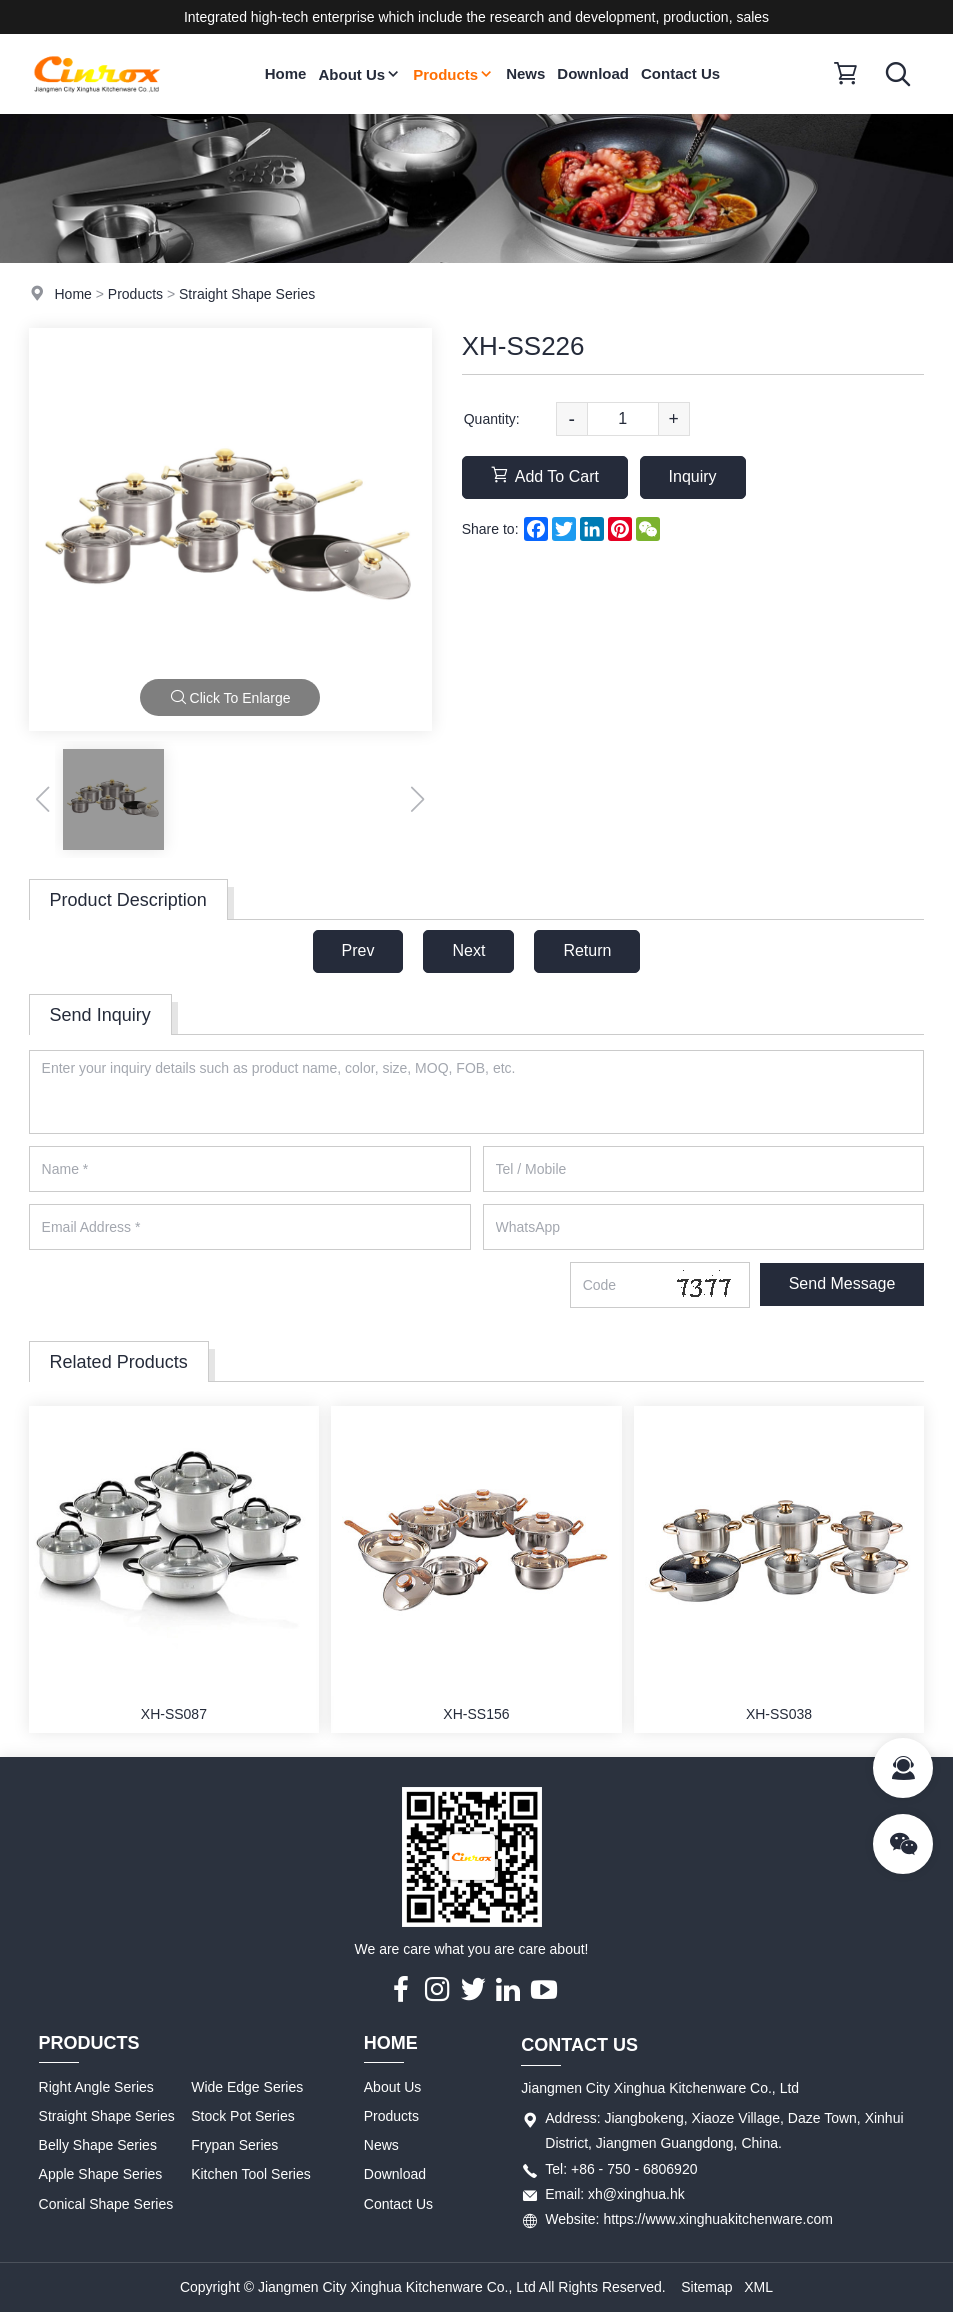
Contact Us (680, 73)
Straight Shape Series (247, 294)
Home (286, 73)
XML (758, 2287)
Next (468, 950)
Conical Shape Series (106, 2204)
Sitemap (706, 2287)
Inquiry (693, 476)
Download (593, 73)
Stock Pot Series (243, 2116)
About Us (359, 74)
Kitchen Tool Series (251, 2174)
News (525, 73)
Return (587, 950)
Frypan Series (234, 2145)
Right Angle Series (96, 2087)
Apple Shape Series (101, 2174)
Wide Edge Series (247, 2087)
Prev (358, 950)
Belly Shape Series (98, 2145)
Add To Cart (545, 475)
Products (453, 74)
